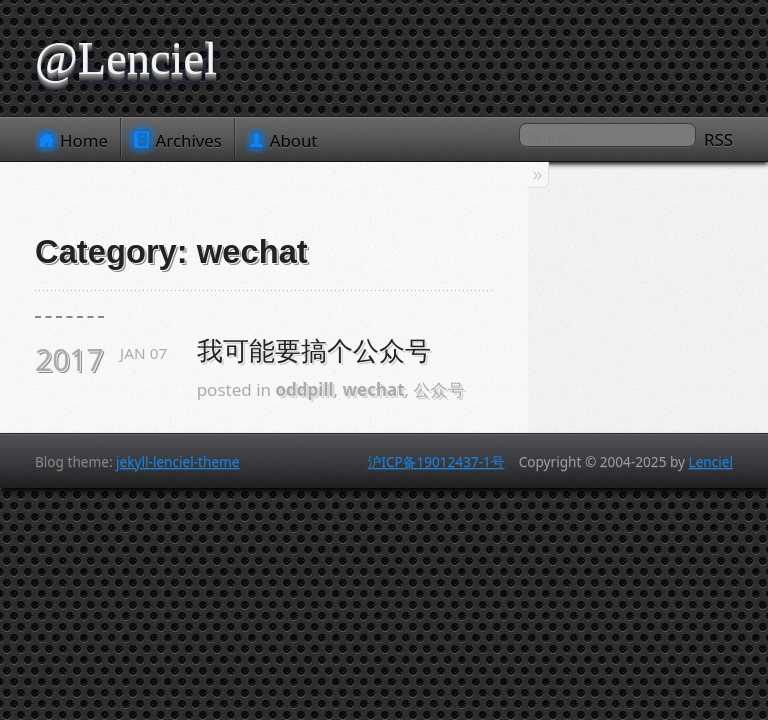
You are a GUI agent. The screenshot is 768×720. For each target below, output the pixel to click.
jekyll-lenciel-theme (177, 461)
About (283, 140)
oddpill (304, 389)
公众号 (439, 389)
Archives (178, 140)
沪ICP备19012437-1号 (436, 461)
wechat (374, 389)
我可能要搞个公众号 (314, 351)
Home (73, 140)
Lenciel (711, 461)
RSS (718, 139)
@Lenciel (126, 58)
